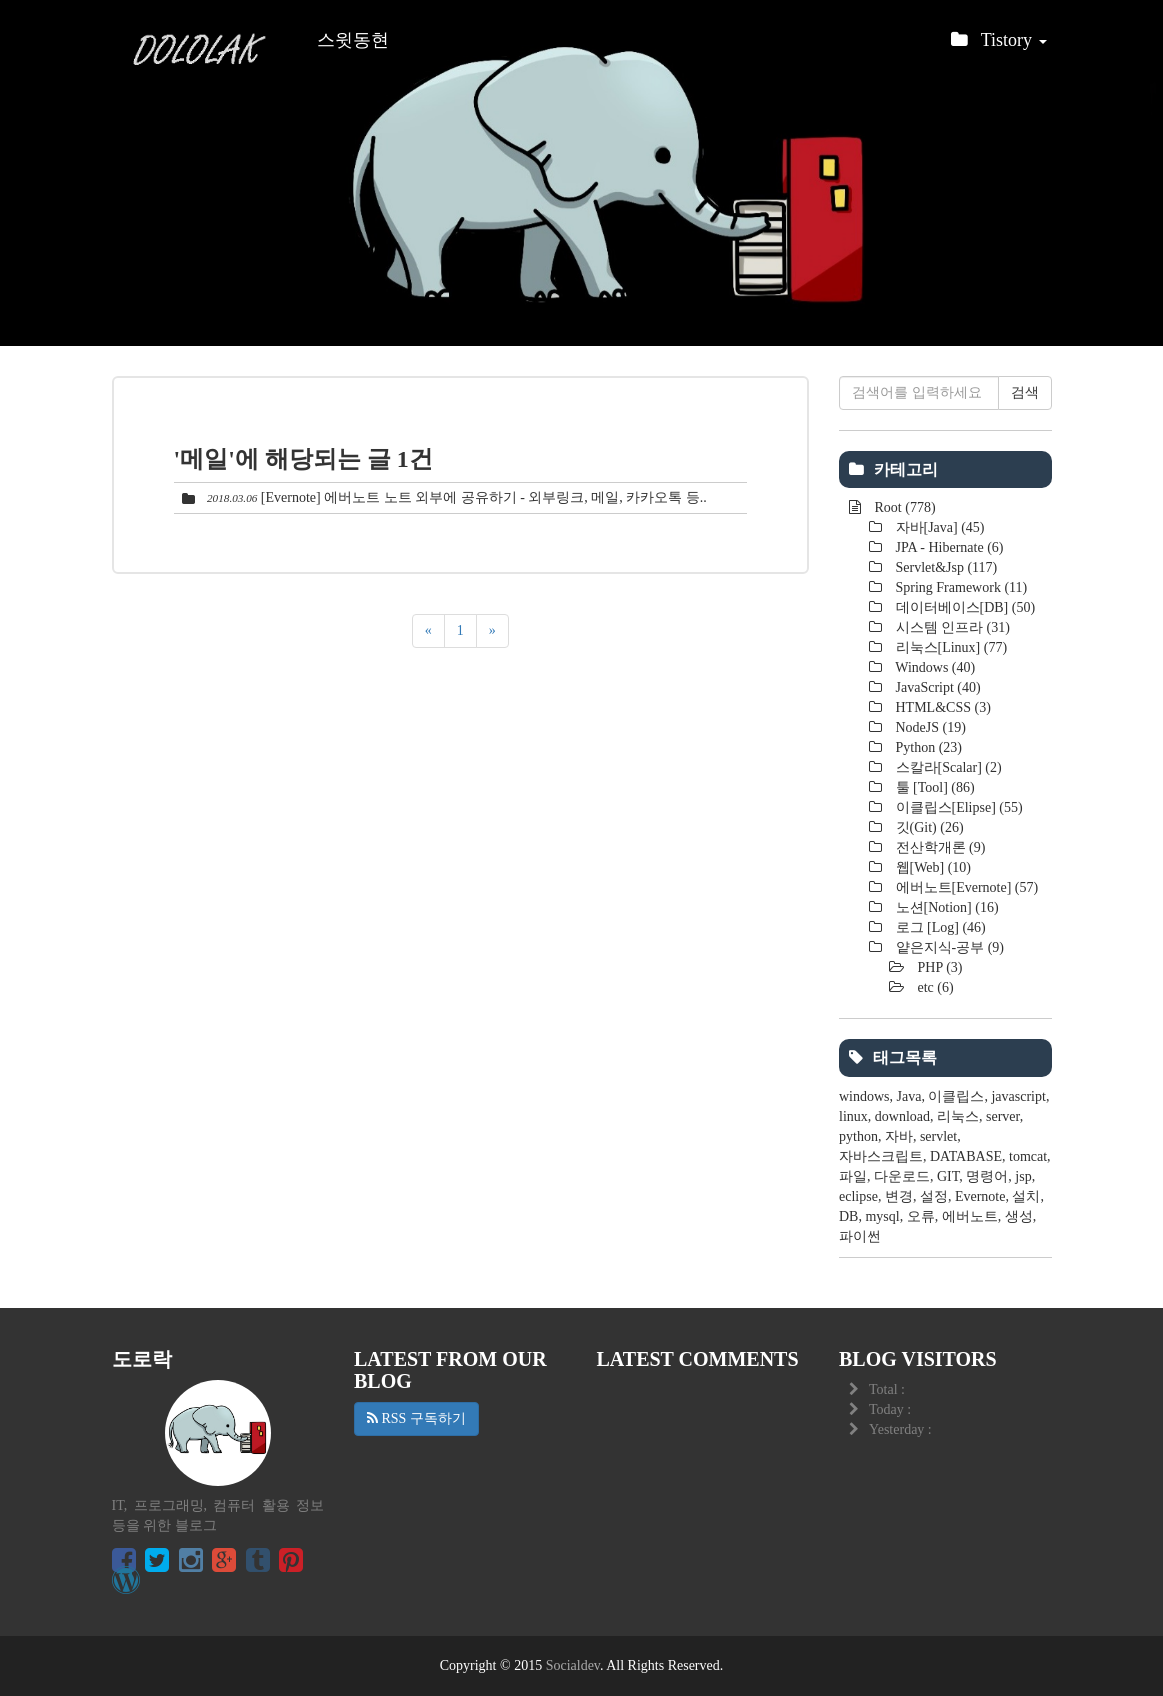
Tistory (999, 45)
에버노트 (970, 1216)
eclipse (858, 1196)
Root (903, 507)
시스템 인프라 (951, 627)
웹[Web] (931, 867)
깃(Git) (928, 827)
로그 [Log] (939, 927)
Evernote (980, 1196)
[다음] (492, 631)
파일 (853, 1176)
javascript (1018, 1096)
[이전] (428, 631)
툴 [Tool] (933, 787)
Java (909, 1096)
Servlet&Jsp (944, 567)
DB (848, 1216)
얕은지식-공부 (948, 947)
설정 (934, 1196)
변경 (899, 1196)
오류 (921, 1216)
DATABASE (966, 1156)
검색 (1025, 392)
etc (934, 987)
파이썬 (860, 1236)
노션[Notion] (945, 907)
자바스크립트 (881, 1156)
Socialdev (573, 1665)
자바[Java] (938, 527)
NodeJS (929, 727)
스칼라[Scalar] (947, 767)
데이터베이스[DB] (963, 607)
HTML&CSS (941, 707)
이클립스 (956, 1096)
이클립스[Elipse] (957, 807)
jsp (1023, 1176)
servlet (938, 1136)
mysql (882, 1216)
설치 (1026, 1196)
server (1003, 1116)
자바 (899, 1136)
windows (864, 1096)
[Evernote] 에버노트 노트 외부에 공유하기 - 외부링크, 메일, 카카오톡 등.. (484, 497)
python (858, 1136)
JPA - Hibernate (947, 547)
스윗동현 (353, 40)
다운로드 (902, 1176)
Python (927, 747)
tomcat (1028, 1156)
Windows (933, 667)
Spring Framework (959, 587)
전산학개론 (938, 847)
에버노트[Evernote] (965, 887)
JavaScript (936, 687)
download (902, 1116)
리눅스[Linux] (949, 647)
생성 (1019, 1216)
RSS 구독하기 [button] (416, 1418)
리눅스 (958, 1116)
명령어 (987, 1176)
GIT (948, 1176)
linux (853, 1116)
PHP (938, 967)
